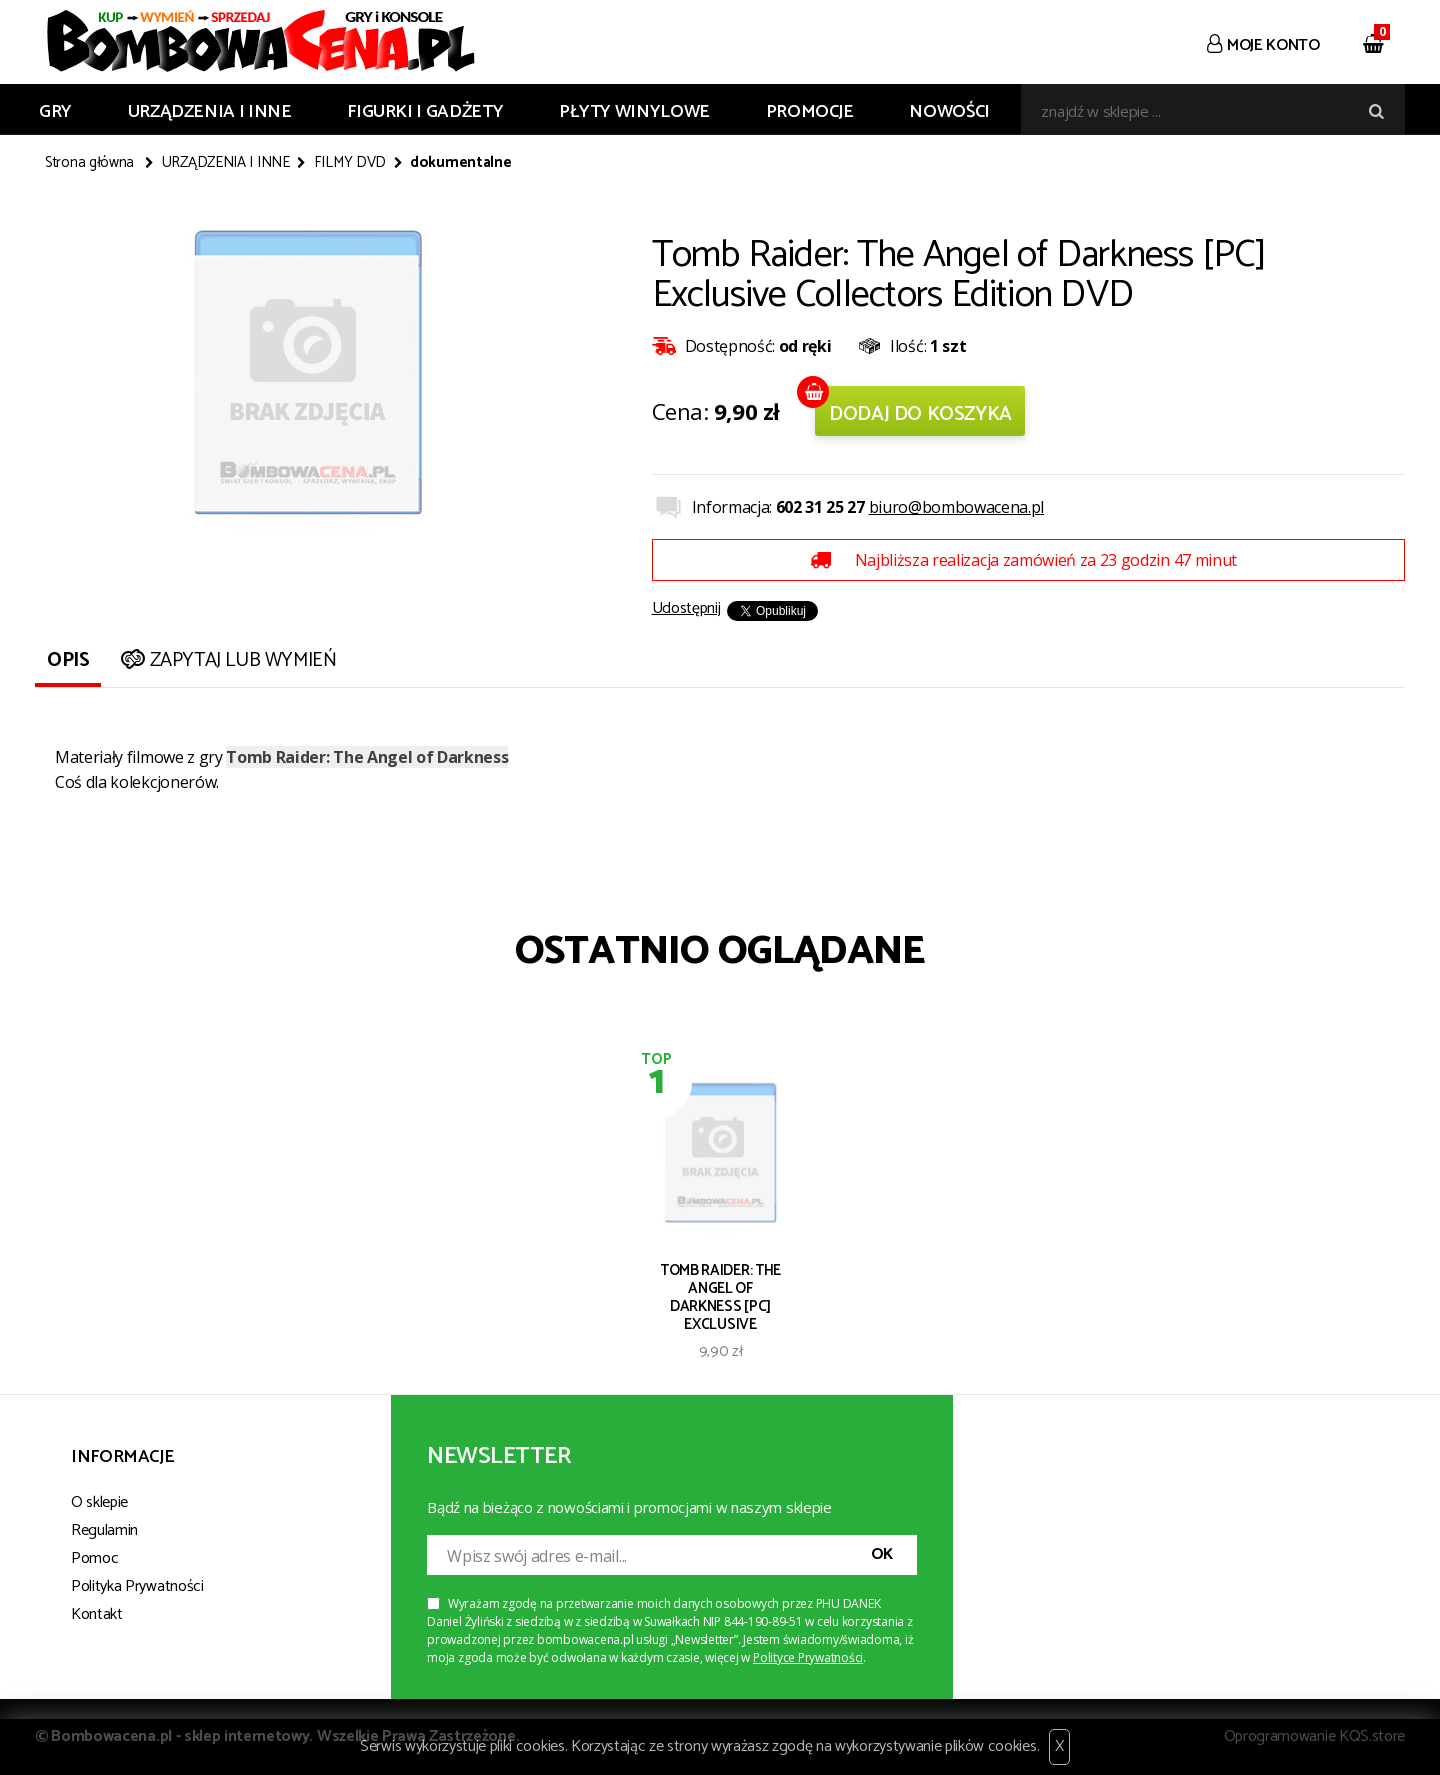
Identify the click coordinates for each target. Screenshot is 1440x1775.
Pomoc (94, 1558)
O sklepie (99, 1502)
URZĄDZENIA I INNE (210, 112)
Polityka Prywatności (137, 1586)
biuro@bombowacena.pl (957, 507)
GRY (55, 112)
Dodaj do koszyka (920, 414)
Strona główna (89, 163)
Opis (68, 660)
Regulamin (104, 1530)
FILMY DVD (350, 163)
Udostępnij (686, 608)
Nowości (949, 112)
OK (882, 1554)
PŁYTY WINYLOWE (634, 112)
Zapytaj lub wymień (226, 660)
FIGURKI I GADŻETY (425, 112)
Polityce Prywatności (808, 1657)
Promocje (810, 112)
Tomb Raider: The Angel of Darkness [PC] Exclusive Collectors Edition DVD (720, 1296)
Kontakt (97, 1614)
